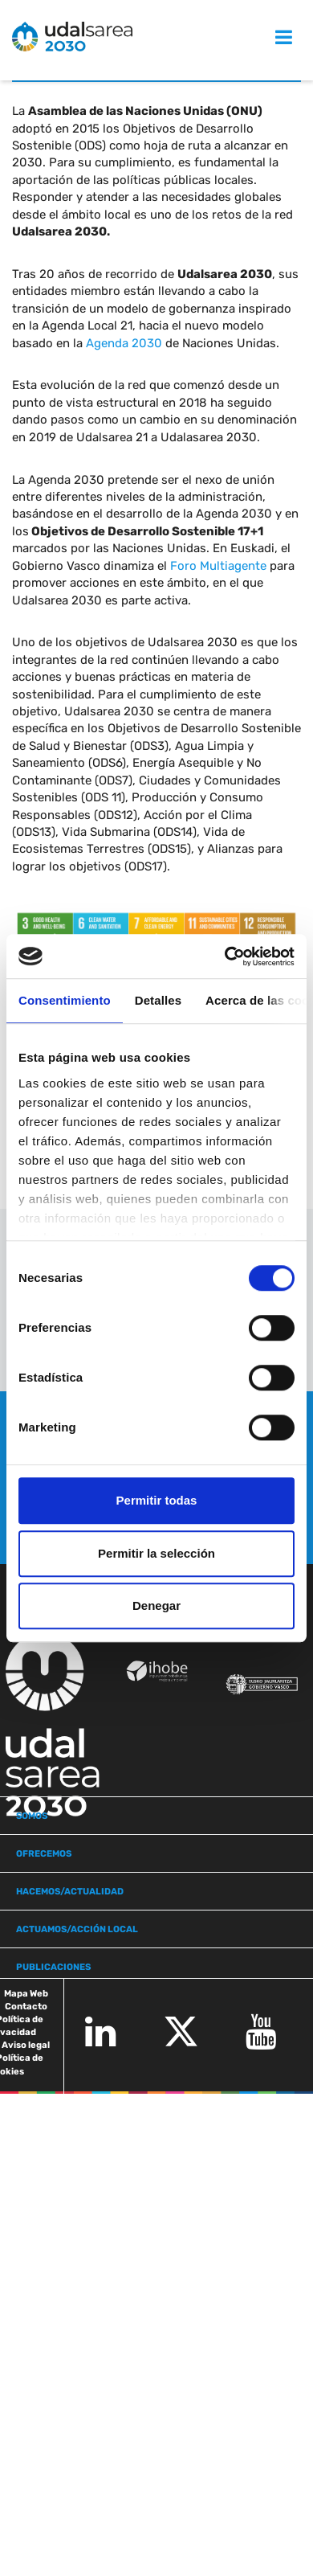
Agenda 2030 (124, 343)
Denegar (156, 1605)
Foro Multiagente (218, 566)
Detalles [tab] (158, 1000)
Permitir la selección (156, 1553)
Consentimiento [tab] (64, 1000)
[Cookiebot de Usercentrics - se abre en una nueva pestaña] (225, 956)
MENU (267, 37)
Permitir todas (156, 1500)
